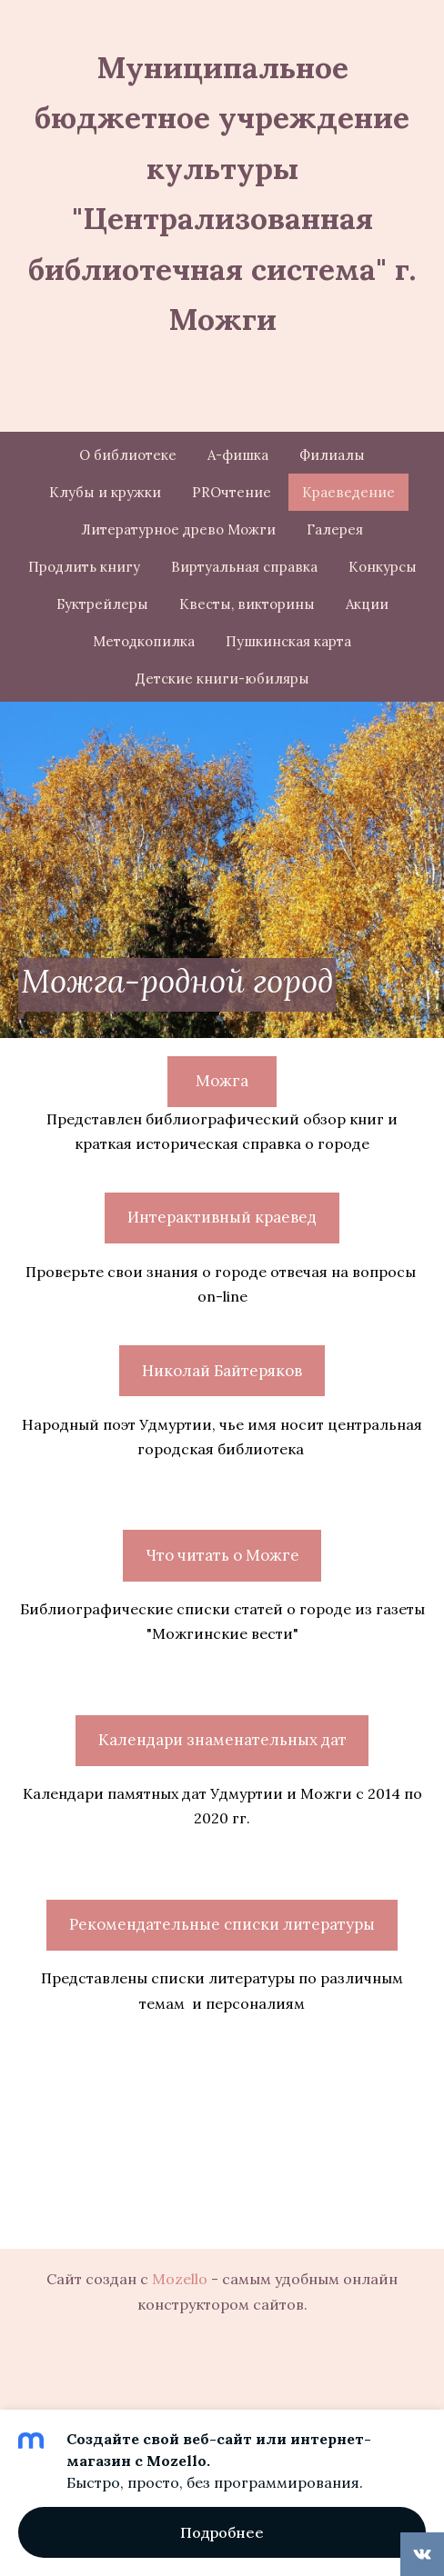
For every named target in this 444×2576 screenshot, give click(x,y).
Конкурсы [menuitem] (382, 566)
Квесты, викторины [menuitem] (247, 604)
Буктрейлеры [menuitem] (102, 604)
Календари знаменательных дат (222, 1740)
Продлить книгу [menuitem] (84, 566)
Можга (222, 1081)
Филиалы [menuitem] (332, 455)
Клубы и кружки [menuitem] (105, 492)
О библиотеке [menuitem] (128, 455)
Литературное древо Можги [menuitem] (178, 529)
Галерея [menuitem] (335, 529)
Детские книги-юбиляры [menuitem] (222, 678)
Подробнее (222, 2532)
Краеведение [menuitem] (348, 492)
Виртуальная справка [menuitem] (244, 566)
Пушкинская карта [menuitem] (288, 641)
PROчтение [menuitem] (231, 492)
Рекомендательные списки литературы (222, 1924)
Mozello (179, 2279)
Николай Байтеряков (222, 1371)
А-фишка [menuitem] (237, 455)
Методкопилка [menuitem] (144, 641)
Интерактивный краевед (222, 1217)
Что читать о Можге (222, 1555)
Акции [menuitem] (367, 604)
